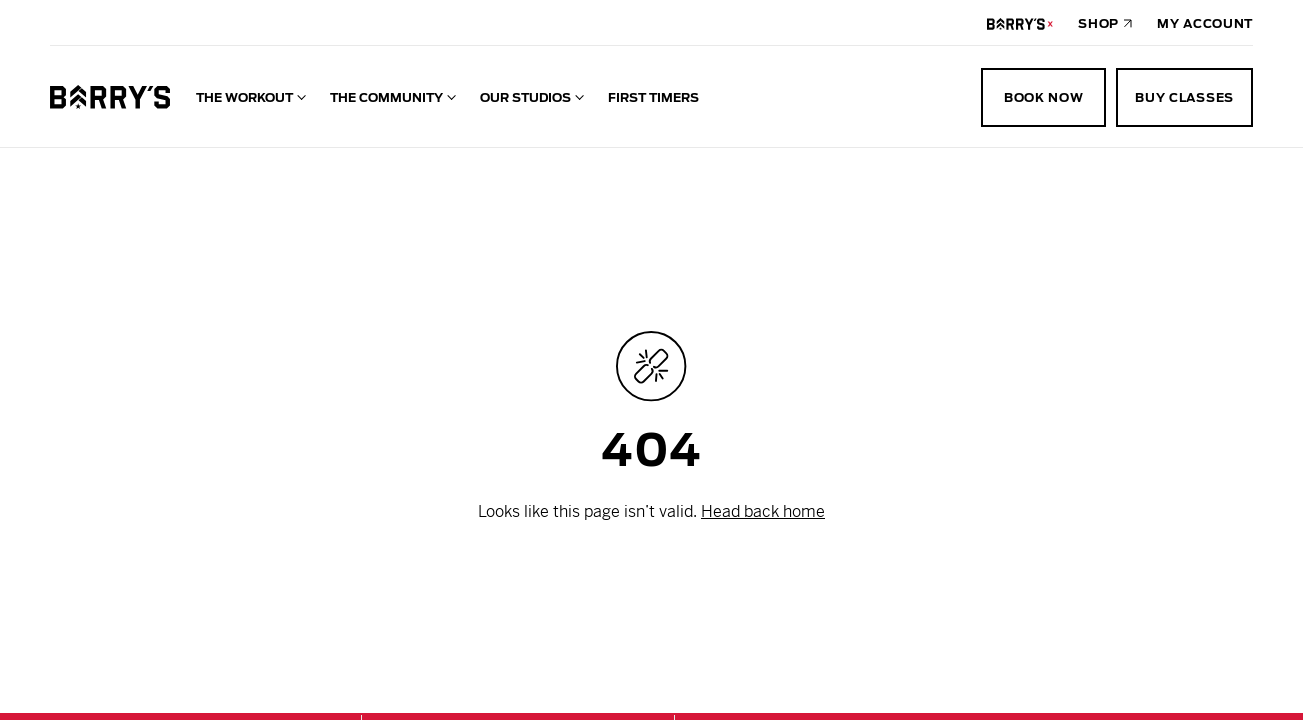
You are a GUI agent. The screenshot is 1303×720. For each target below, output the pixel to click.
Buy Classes (1184, 97)
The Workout (244, 97)
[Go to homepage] (110, 97)
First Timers (653, 97)
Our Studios (525, 97)
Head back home (763, 511)
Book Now (1044, 97)
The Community (386, 97)
